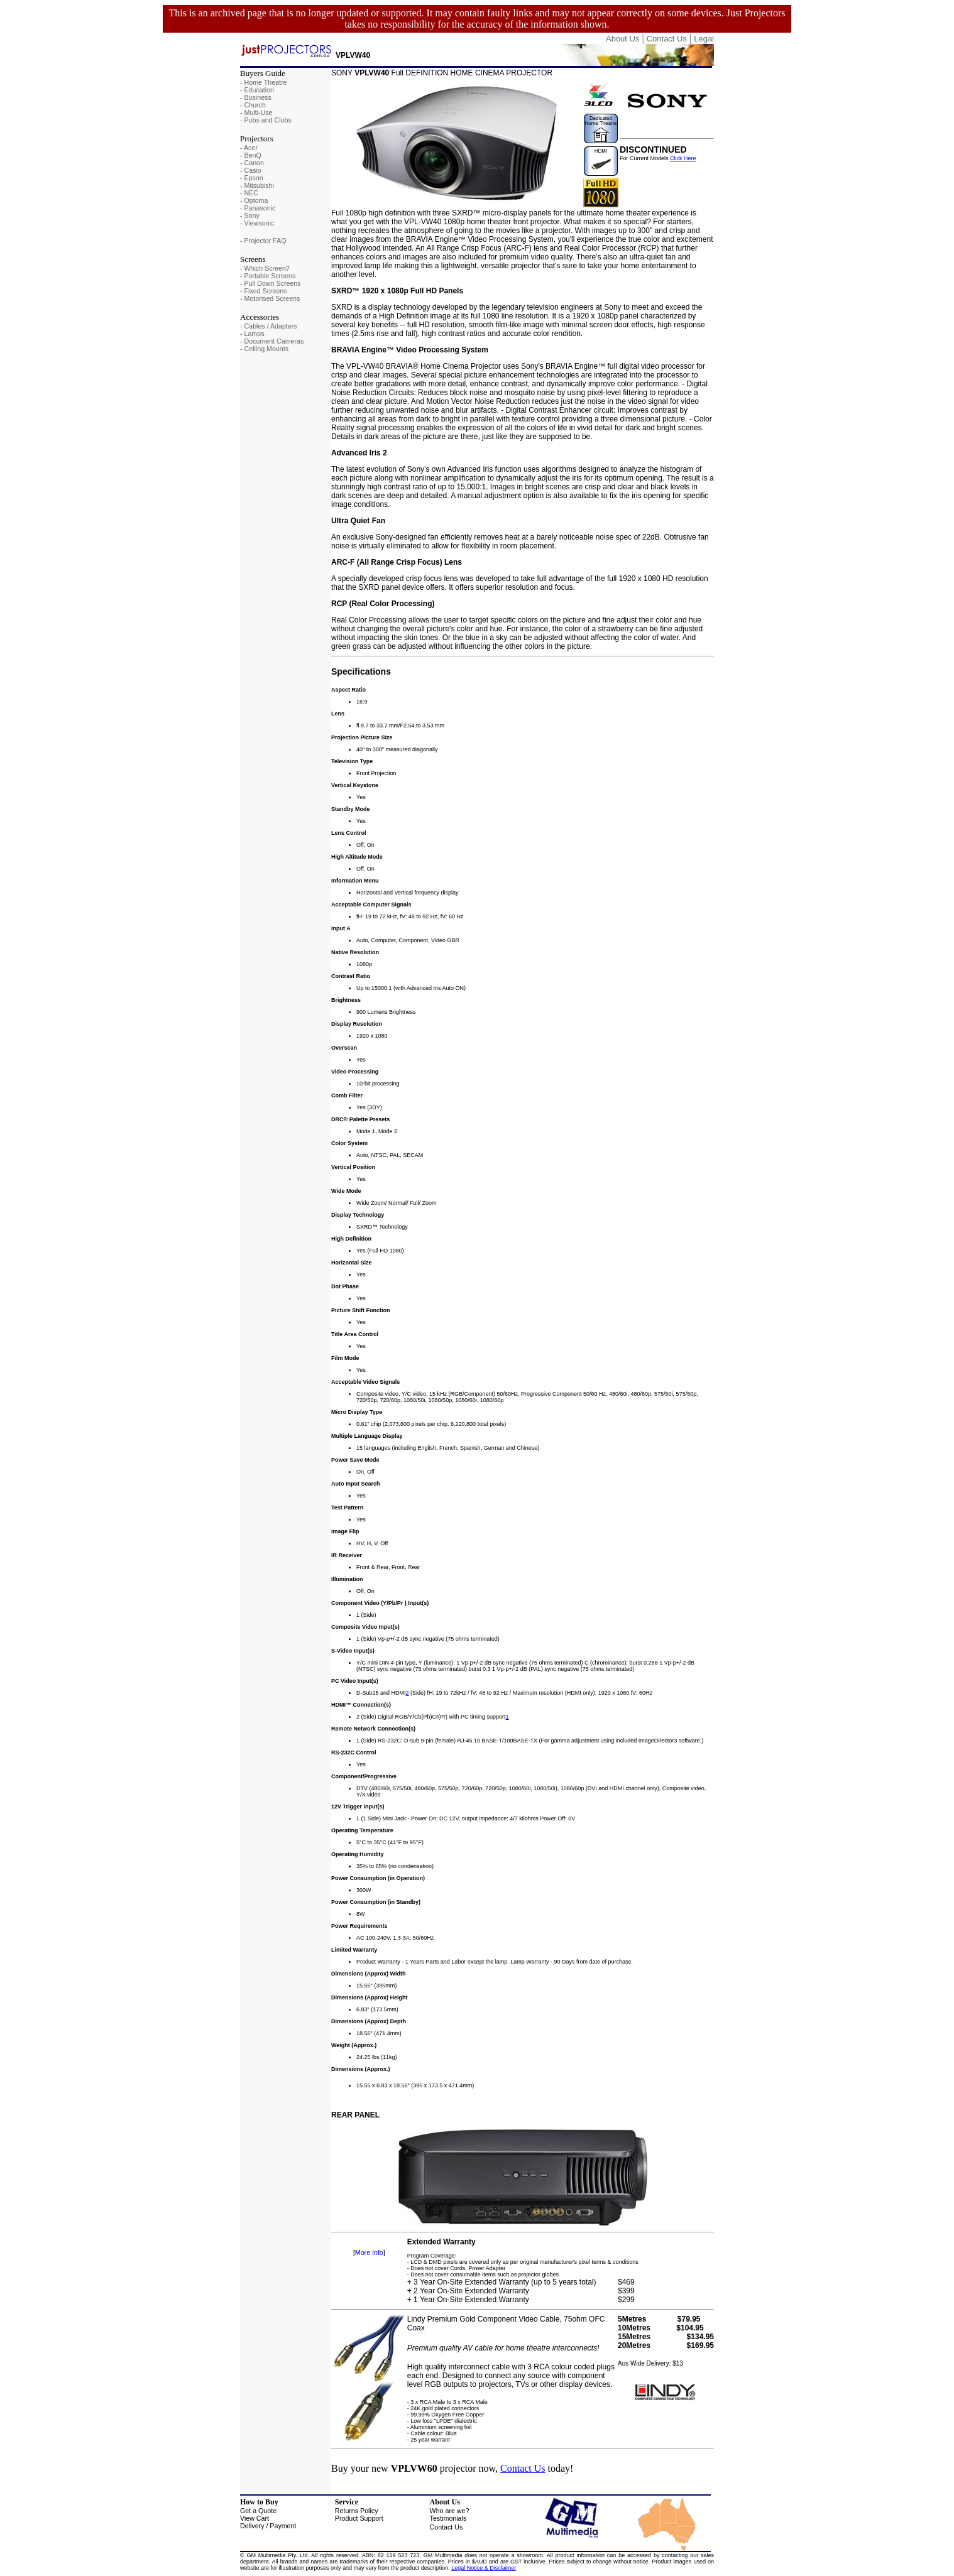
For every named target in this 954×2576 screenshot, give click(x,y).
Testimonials (448, 2518)
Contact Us (523, 2468)
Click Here (683, 158)
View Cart (254, 2518)
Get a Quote (258, 2510)
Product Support (359, 2518)
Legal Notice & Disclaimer (483, 2568)
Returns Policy (356, 2510)
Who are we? (449, 2510)
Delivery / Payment (268, 2526)
